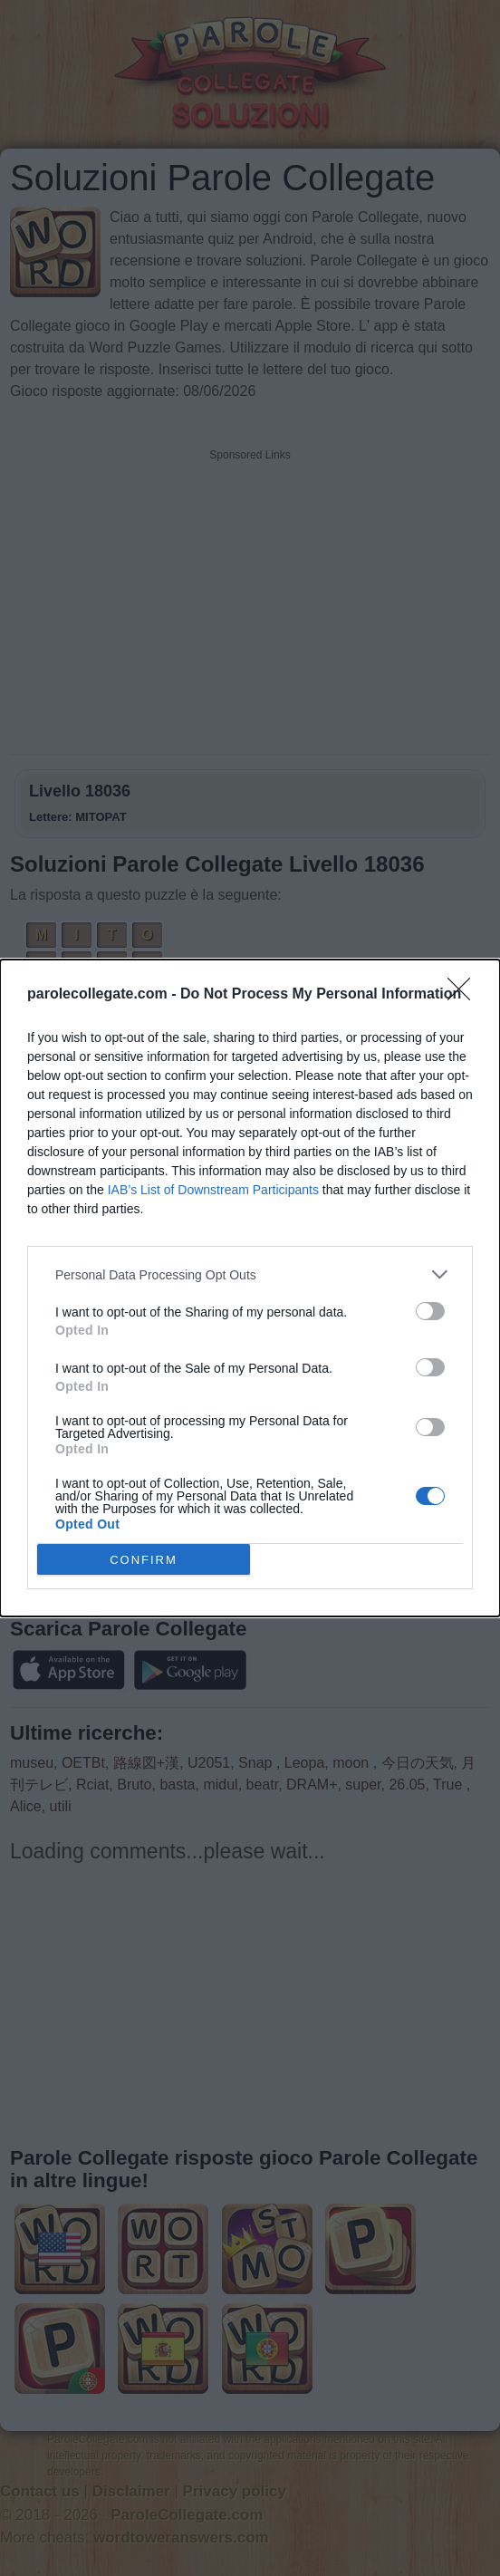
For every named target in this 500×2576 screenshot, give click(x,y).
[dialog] (250, 1288)
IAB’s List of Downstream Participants (213, 1189)
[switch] (430, 1311)
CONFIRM (144, 1560)
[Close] (464, 995)
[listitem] (250, 1274)
